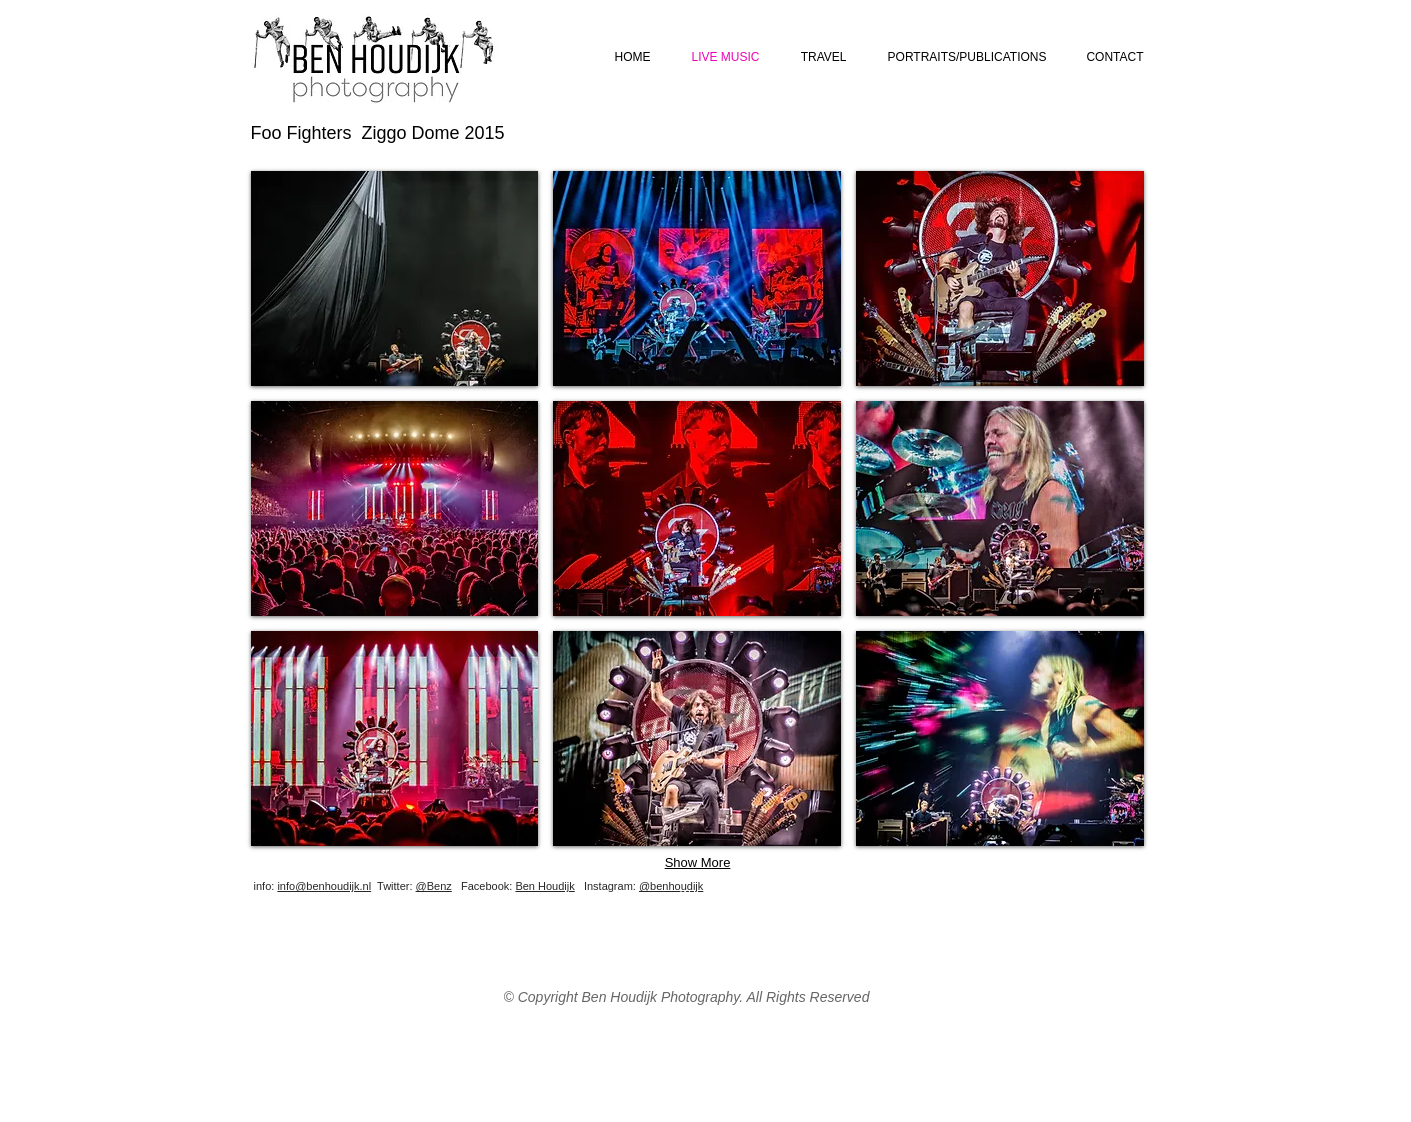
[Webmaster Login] (723, 894)
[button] (395, 278)
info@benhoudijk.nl (324, 886)
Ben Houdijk (544, 886)
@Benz (434, 886)
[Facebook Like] (1026, 901)
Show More (698, 862)
